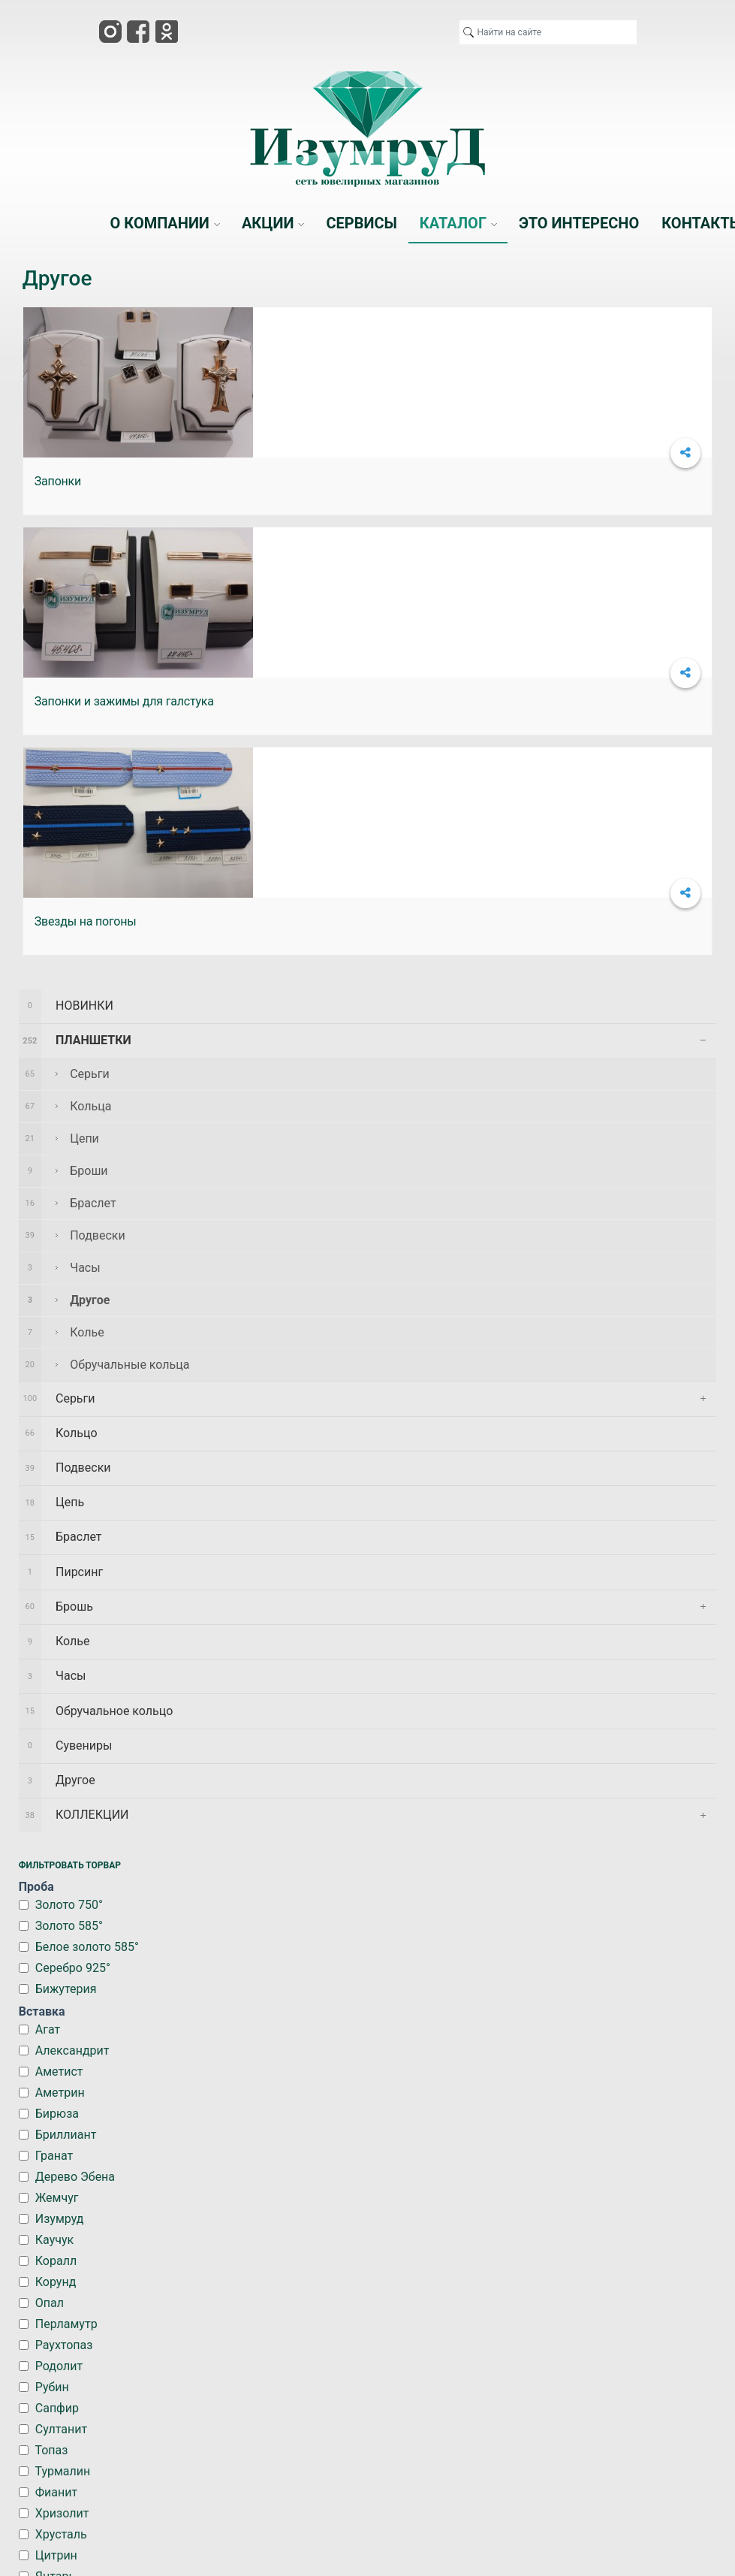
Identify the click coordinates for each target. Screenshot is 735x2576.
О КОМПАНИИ (145, 2235)
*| (272, 2335)
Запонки (58, 481)
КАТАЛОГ (412, 2228)
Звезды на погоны (552, 481)
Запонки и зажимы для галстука (357, 481)
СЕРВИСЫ (322, 2228)
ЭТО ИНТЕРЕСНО (506, 2235)
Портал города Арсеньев (406, 2335)
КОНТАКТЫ (594, 2228)
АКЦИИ (232, 2228)
